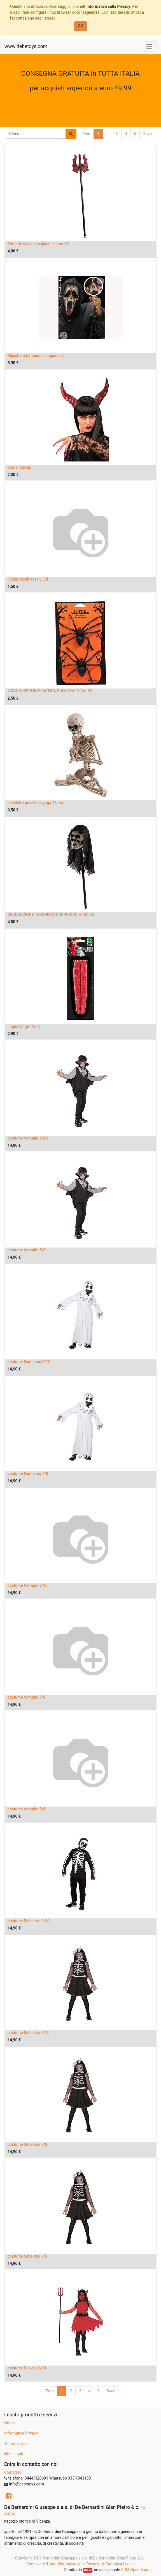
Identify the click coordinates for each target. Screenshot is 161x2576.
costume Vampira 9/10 (28, 1585)
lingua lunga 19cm (24, 1026)
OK (80, 26)
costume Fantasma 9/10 (29, 1362)
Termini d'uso (15, 2443)
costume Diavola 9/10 (27, 2368)
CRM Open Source (137, 2570)
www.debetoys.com (25, 46)
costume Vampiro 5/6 (27, 1250)
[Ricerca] (71, 134)
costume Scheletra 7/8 (27, 2144)
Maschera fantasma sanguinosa (36, 355)
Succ (147, 133)
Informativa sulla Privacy (108, 6)
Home (9, 2423)
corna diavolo (19, 467)
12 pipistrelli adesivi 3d (28, 579)
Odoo (87, 2570)
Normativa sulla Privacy (78, 2564)
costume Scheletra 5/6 (27, 2256)
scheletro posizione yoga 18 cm (35, 803)
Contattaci (13, 2472)
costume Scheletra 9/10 (29, 2032)
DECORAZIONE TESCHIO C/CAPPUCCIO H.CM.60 (51, 914)
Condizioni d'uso (40, 2564)
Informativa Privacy (21, 2433)
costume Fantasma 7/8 (28, 1473)
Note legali (13, 2454)
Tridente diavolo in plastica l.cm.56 (38, 244)
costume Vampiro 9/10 (28, 1138)
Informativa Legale (118, 2564)
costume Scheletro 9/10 (29, 1921)
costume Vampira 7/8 (26, 1697)
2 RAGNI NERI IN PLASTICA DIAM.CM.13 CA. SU (50, 691)
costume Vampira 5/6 (26, 1809)
